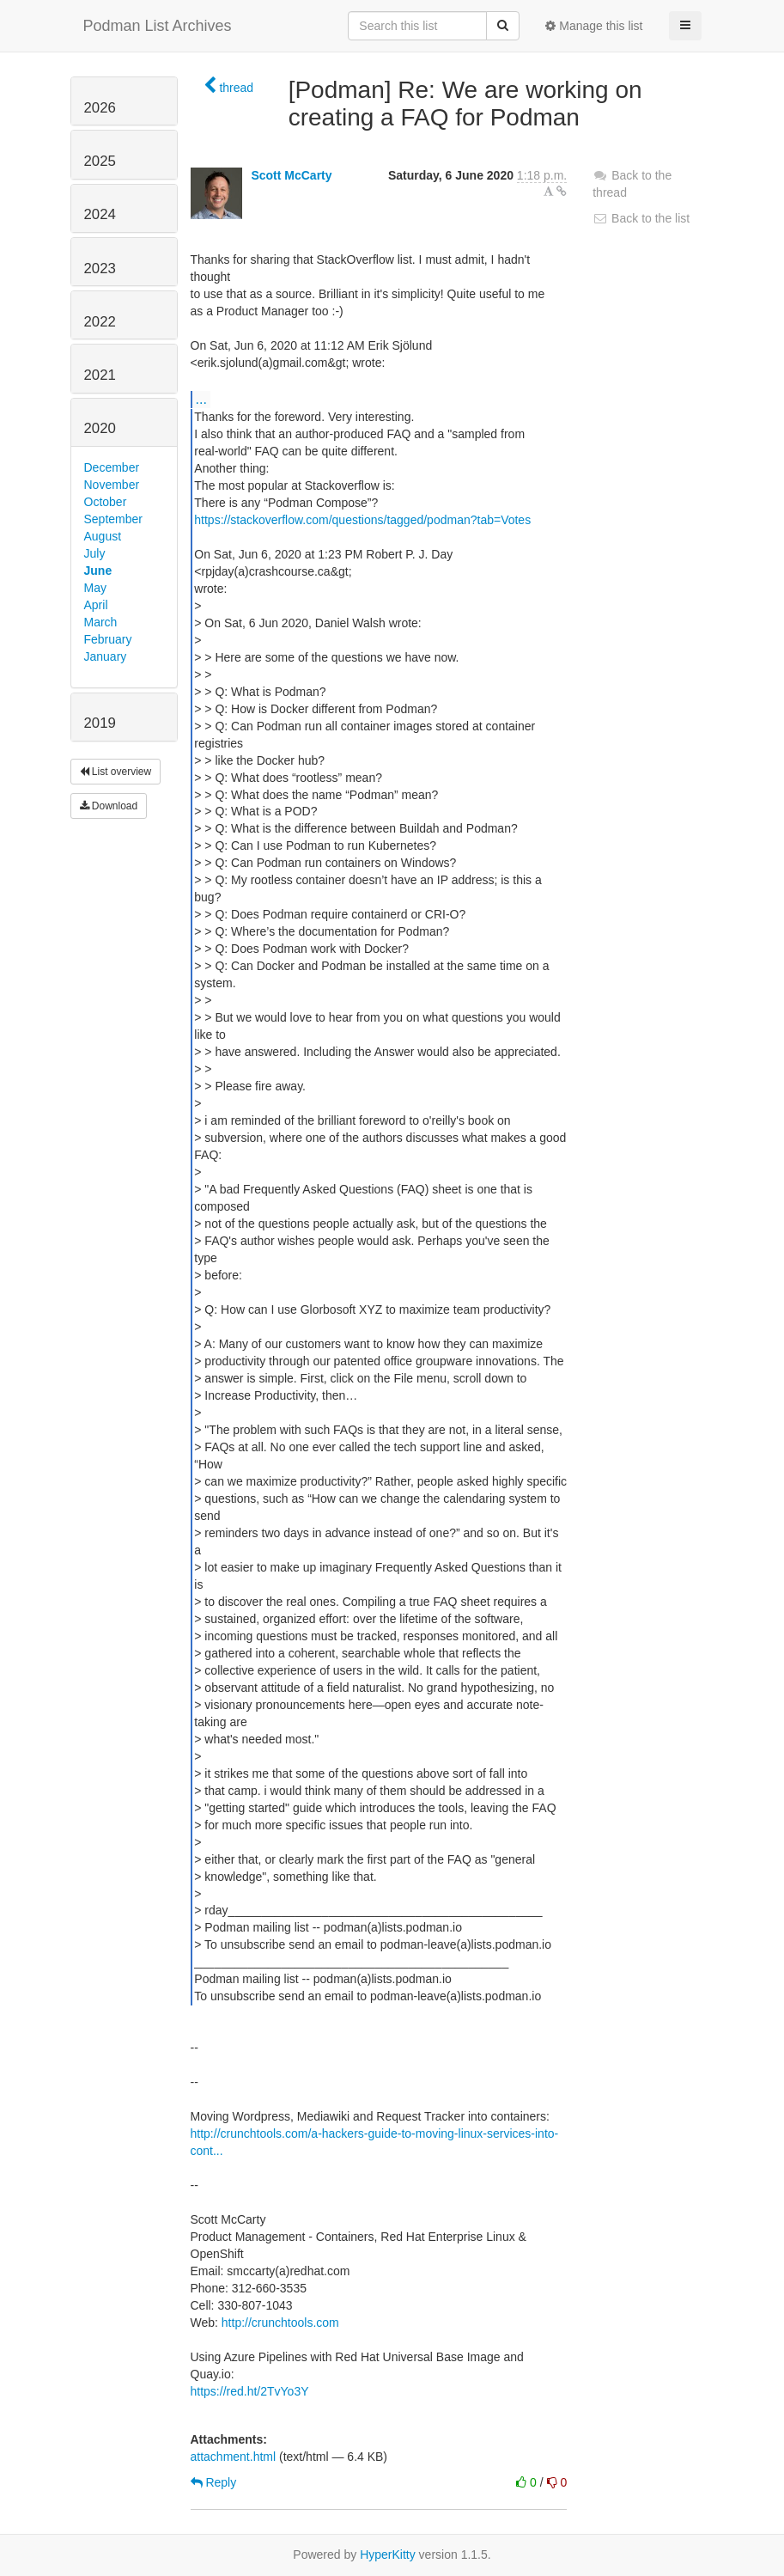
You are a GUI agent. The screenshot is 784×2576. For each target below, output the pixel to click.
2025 (100, 161)
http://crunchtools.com (280, 2322)
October (105, 502)
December (112, 467)
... (201, 398)
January (105, 656)
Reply (214, 2482)
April (96, 605)
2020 (100, 428)
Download (109, 806)
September (113, 519)
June (98, 570)
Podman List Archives (157, 25)
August (103, 536)
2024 (100, 214)
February (108, 639)
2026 (100, 108)
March (101, 622)
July (95, 553)
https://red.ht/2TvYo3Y (250, 2391)
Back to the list (641, 218)
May (95, 588)
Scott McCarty (291, 175)
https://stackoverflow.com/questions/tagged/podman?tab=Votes (362, 520)
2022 (100, 322)
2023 (100, 268)
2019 (100, 723)
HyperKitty (388, 2554)
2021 (100, 375)
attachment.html (234, 2456)
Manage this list (593, 26)
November (112, 484)
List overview (116, 772)
